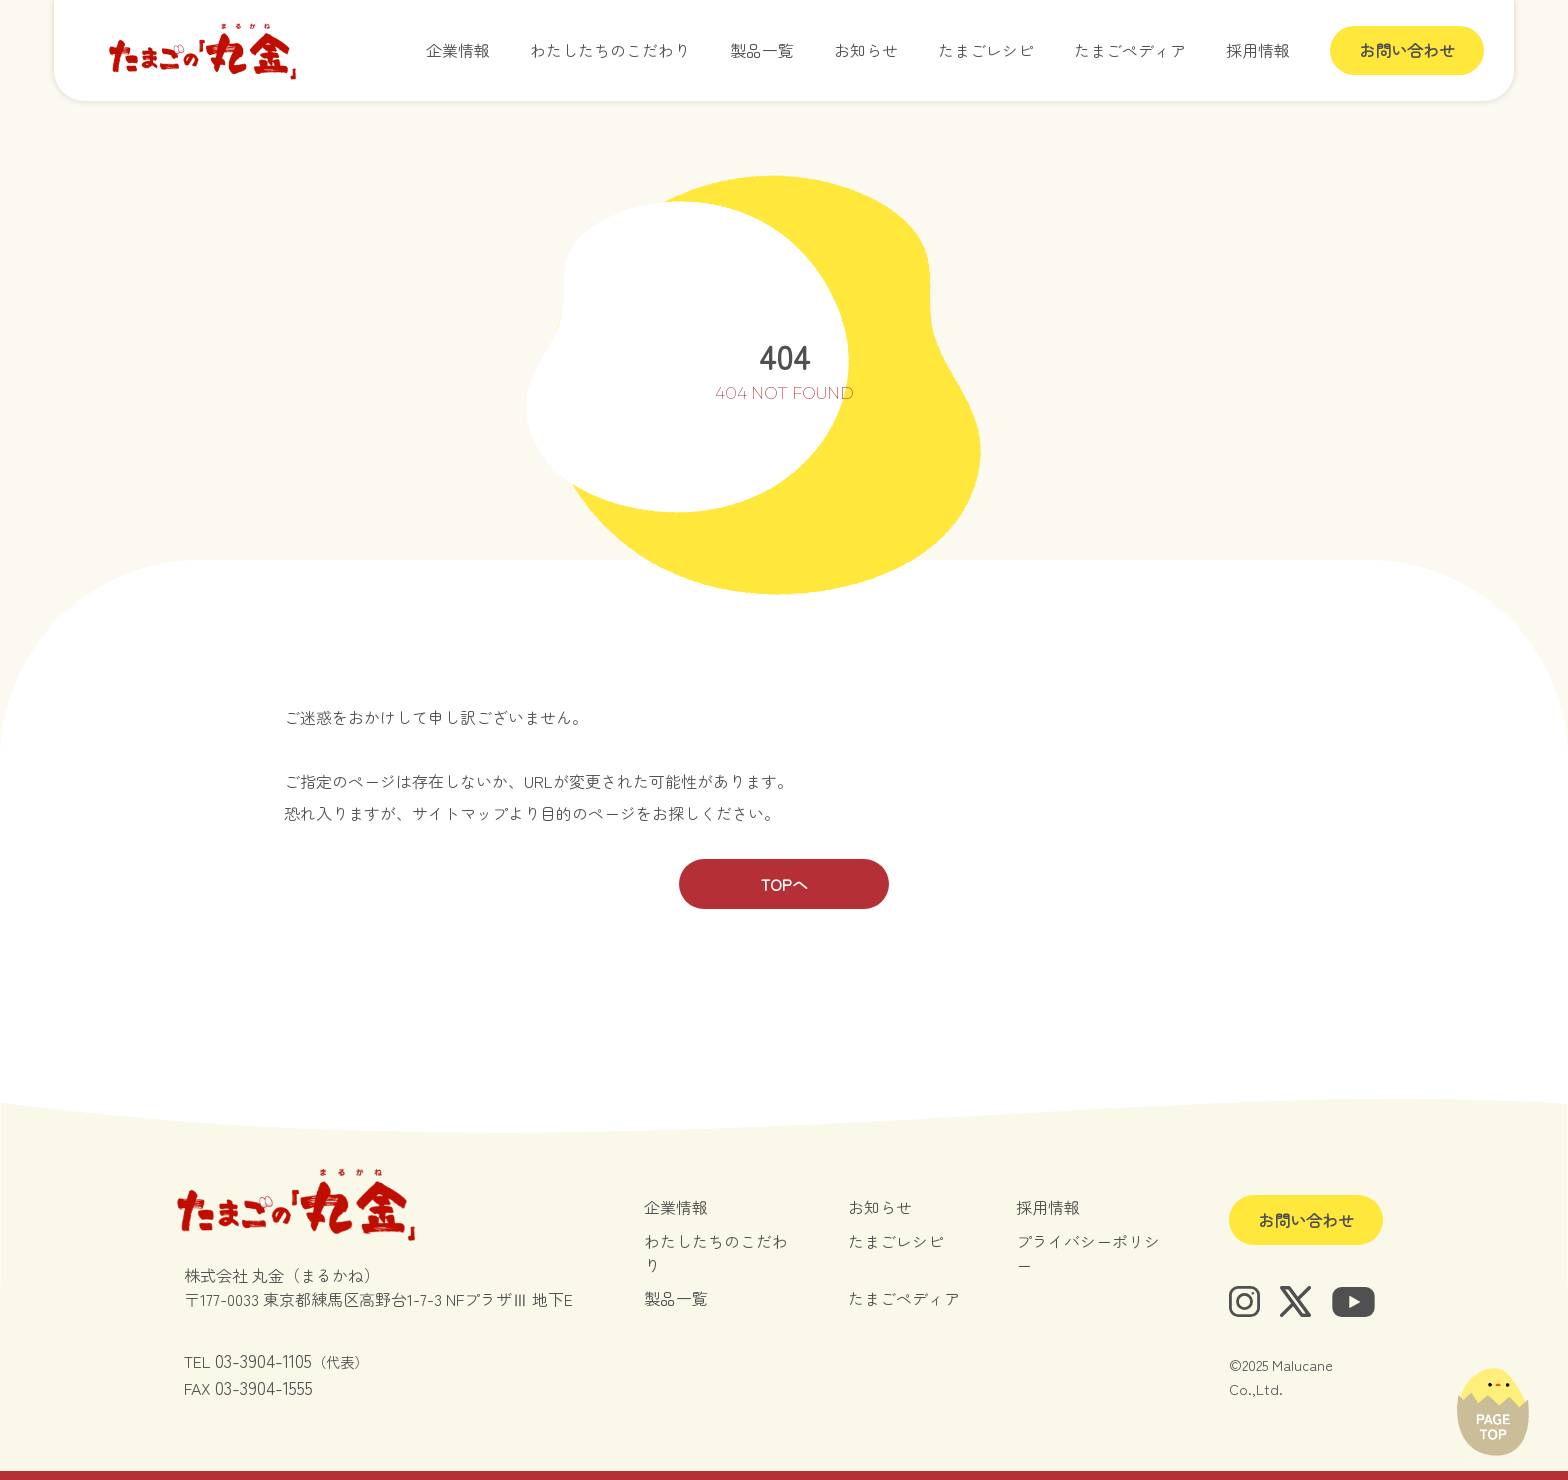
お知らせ (866, 50)
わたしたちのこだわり (610, 50)
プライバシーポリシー (1088, 1253)
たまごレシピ (986, 50)
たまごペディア (1130, 50)
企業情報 (458, 50)
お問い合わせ (1407, 50)
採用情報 (1258, 50)
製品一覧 (762, 50)
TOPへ (784, 884)
